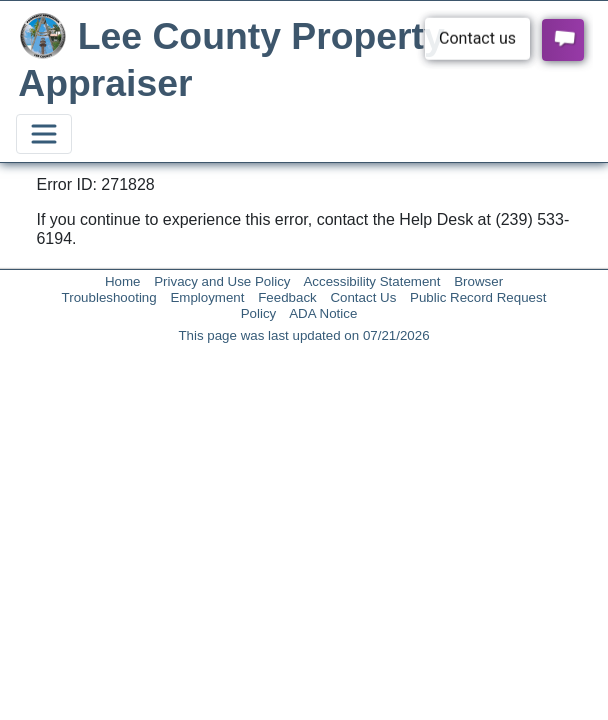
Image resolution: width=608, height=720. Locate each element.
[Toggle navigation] (44, 134)
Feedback (287, 297)
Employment (207, 297)
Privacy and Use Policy (222, 281)
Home (123, 281)
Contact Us (363, 297)
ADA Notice (323, 313)
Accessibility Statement (371, 281)
